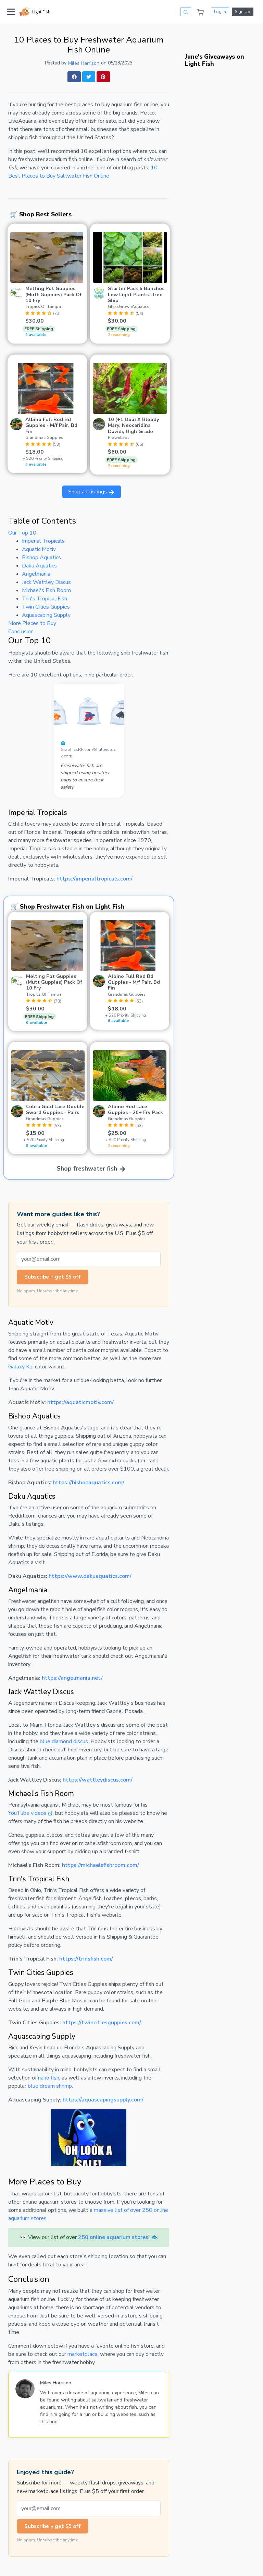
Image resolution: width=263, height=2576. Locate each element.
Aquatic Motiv (39, 549)
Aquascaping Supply (46, 615)
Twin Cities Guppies (46, 607)
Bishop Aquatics (41, 557)
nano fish (48, 2078)
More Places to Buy (32, 623)
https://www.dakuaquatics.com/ (90, 1576)
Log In (220, 11)
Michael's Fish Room (46, 590)
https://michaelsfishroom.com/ (100, 1865)
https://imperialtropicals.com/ (95, 879)
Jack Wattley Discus (46, 582)
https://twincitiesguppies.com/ (101, 2022)
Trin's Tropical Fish (44, 598)
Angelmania (36, 574)
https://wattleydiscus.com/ (98, 1780)
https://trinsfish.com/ (86, 1959)
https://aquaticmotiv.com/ (80, 1402)
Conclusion (21, 631)
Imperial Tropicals (43, 541)
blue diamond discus (64, 1741)
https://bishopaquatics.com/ (88, 1482)
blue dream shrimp (50, 2086)
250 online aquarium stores (113, 2237)
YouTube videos (27, 1813)
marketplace (82, 2354)
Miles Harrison (83, 63)
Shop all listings (91, 491)
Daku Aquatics (39, 566)
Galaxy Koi (21, 1366)
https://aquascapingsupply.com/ (103, 2100)
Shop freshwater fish (91, 1168)
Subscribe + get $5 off (52, 1276)
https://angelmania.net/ (72, 1678)
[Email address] (89, 1259)
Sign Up (242, 11)
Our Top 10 (22, 533)
